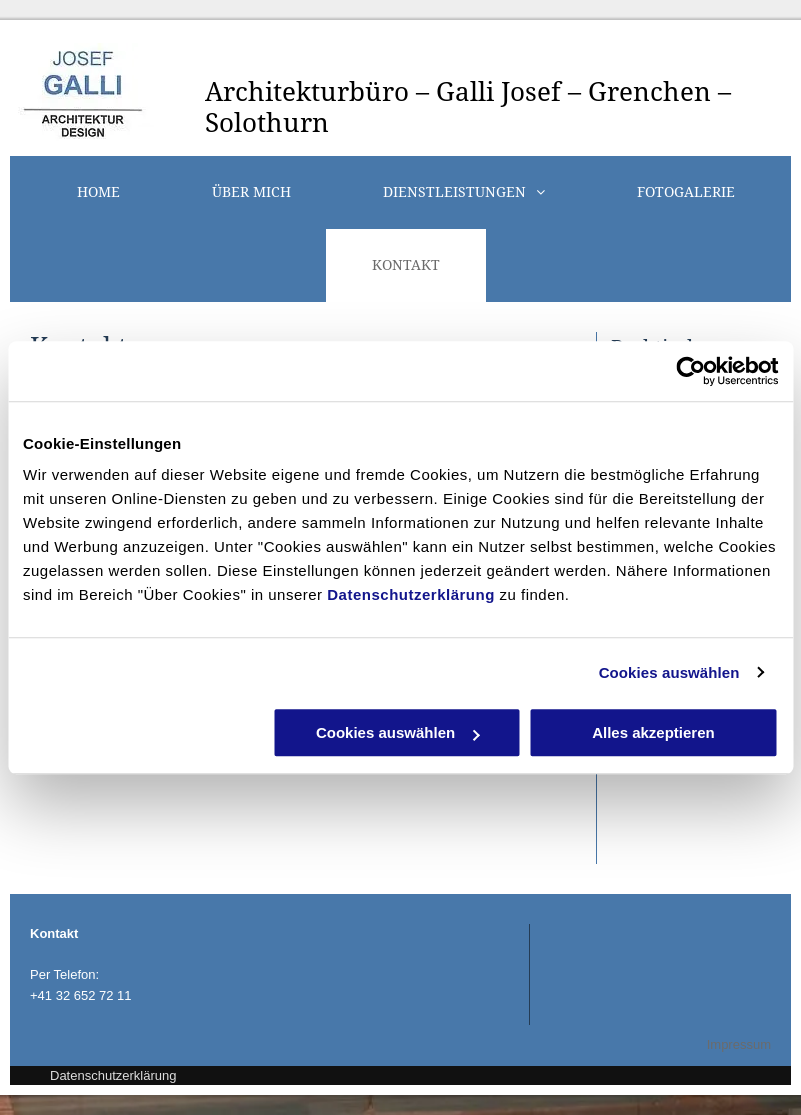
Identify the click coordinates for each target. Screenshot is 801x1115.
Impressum (739, 1044)
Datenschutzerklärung (411, 594)
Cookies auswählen (669, 672)
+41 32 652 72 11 (81, 995)
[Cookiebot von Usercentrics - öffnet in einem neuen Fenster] (690, 371)
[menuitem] (98, 192)
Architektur (277, 92)
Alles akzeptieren (653, 732)
